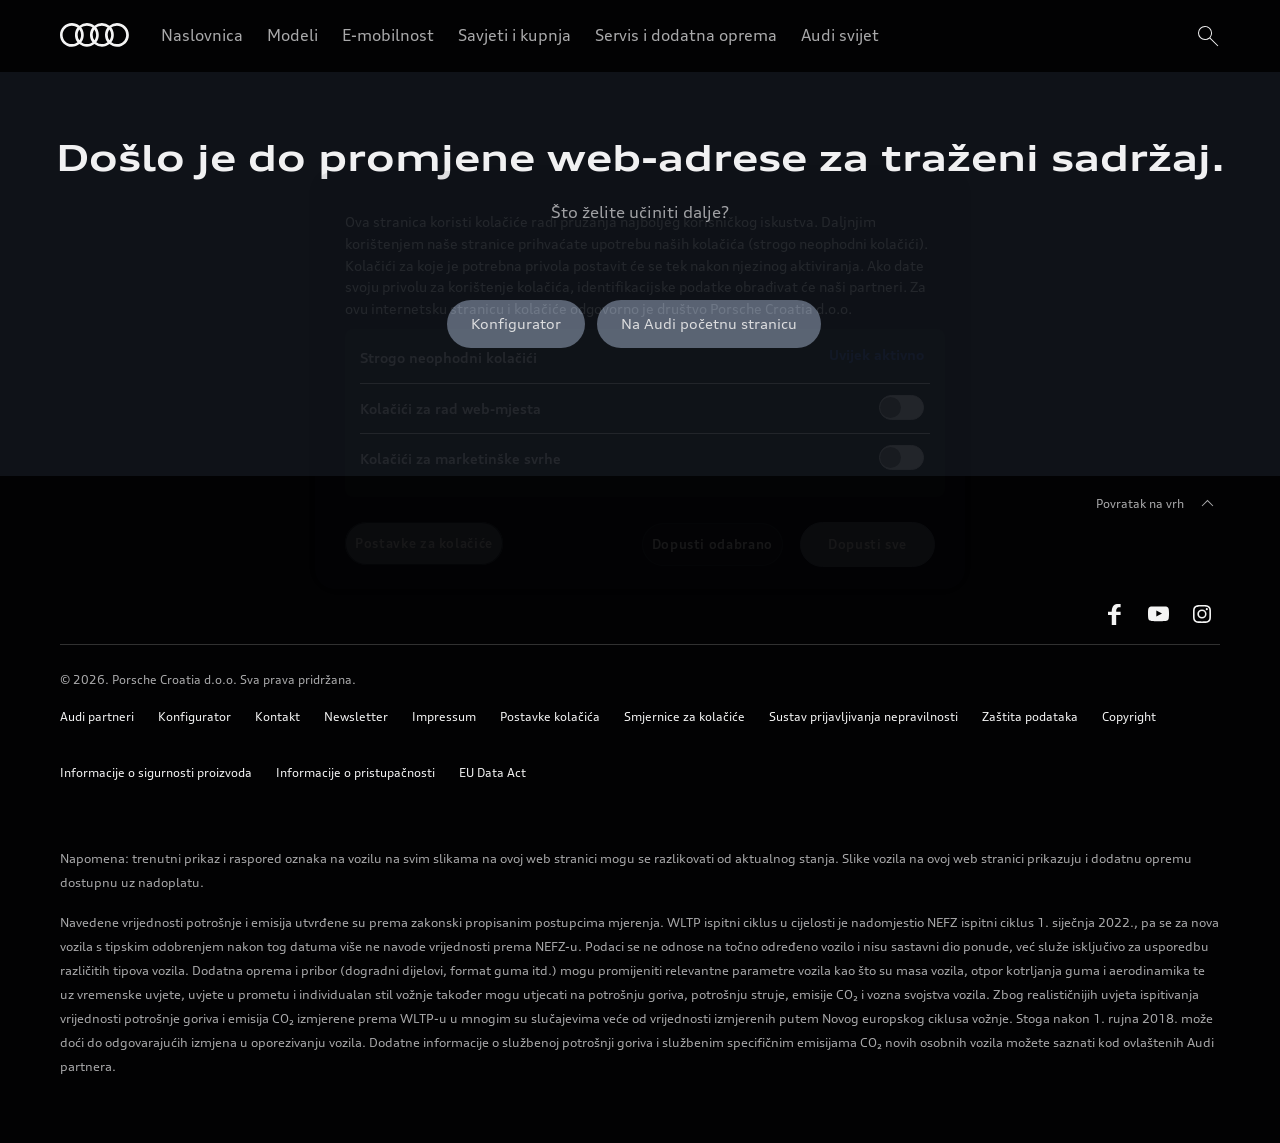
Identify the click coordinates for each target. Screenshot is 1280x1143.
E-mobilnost (388, 35)
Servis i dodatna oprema (686, 35)
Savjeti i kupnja (514, 35)
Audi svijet (840, 35)
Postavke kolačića (550, 716)
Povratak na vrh (1158, 504)
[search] (1206, 36)
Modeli (292, 35)
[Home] (94, 36)
